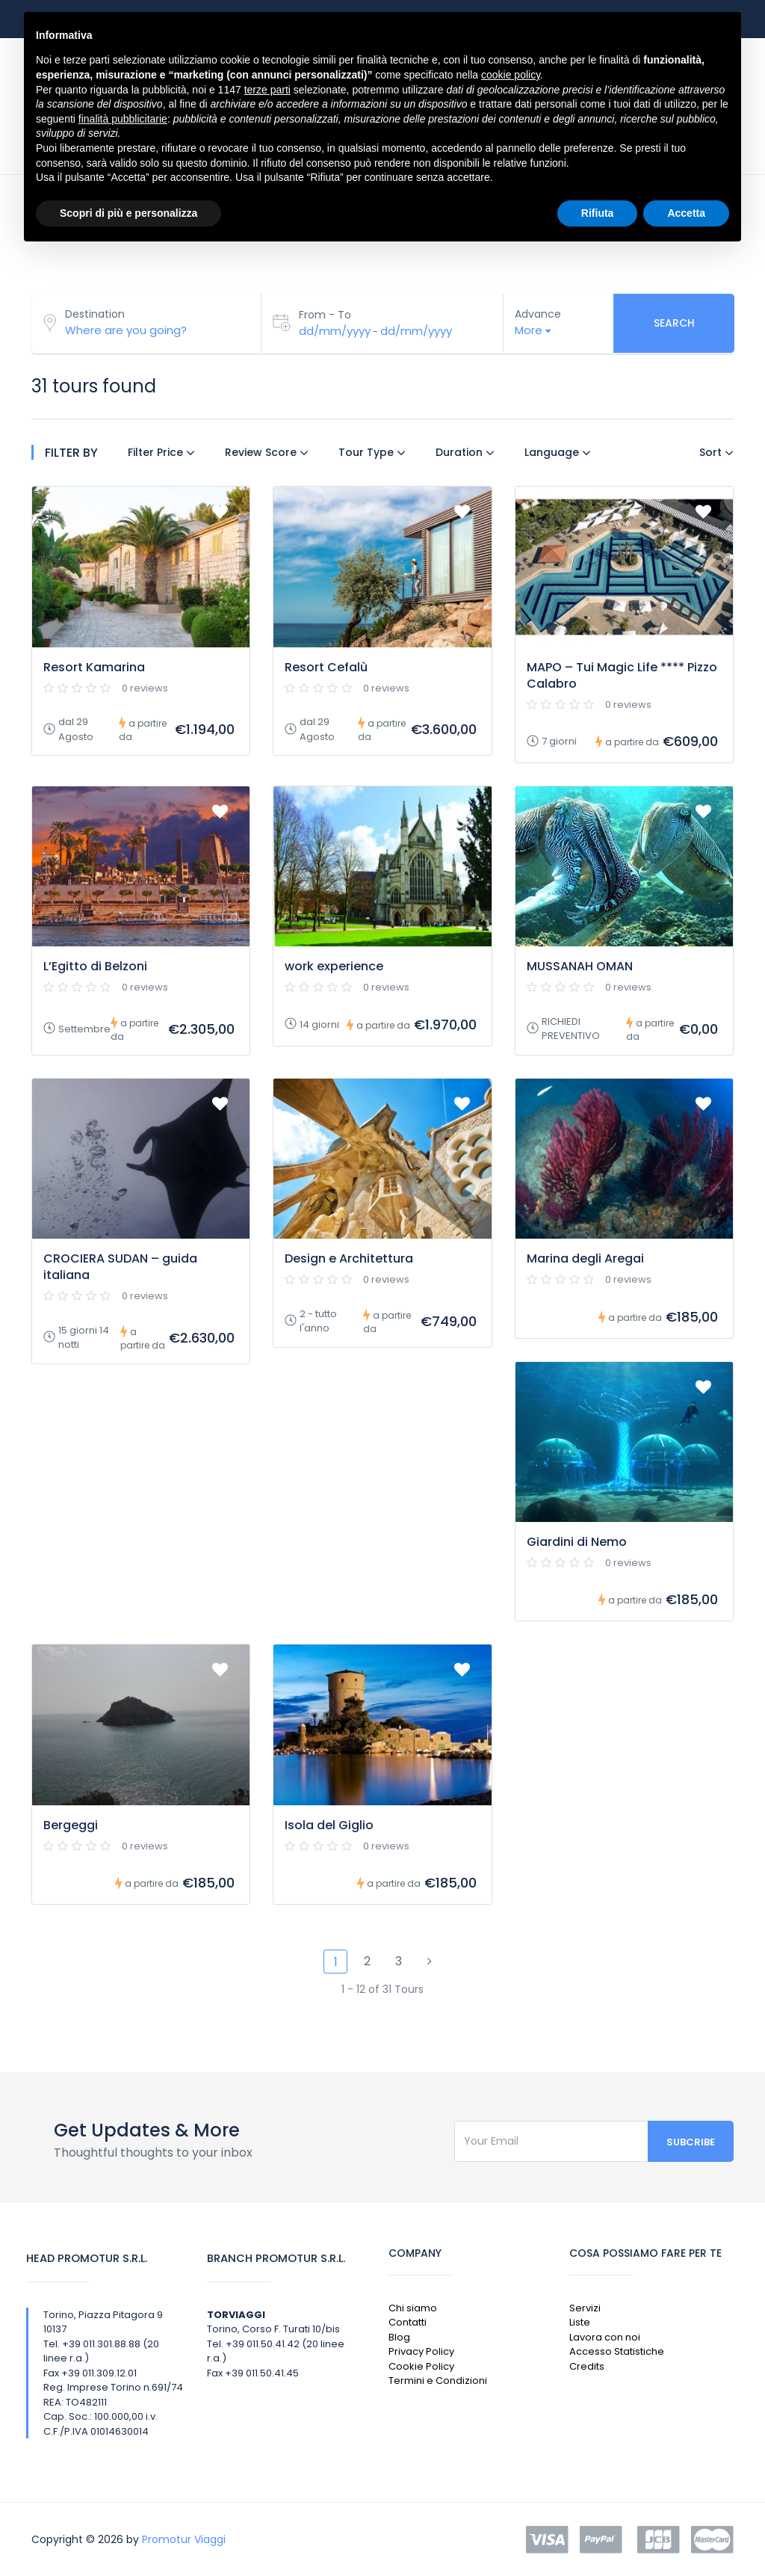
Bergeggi (70, 1825)
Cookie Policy (421, 2366)
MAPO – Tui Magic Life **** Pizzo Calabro (622, 675)
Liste (579, 2322)
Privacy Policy (421, 2351)
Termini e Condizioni (437, 2380)
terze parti (267, 90)
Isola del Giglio (329, 1825)
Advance (538, 313)
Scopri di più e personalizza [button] (128, 213)
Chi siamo (412, 2308)
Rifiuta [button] (597, 213)
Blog (399, 2337)
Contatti (407, 2322)
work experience (334, 966)
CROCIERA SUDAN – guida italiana (120, 1267)
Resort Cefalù (326, 667)
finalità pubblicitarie (122, 119)
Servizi (585, 2308)
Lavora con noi (604, 2337)
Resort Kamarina (94, 667)
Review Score (267, 452)
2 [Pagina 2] (367, 1961)
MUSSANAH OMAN (580, 966)
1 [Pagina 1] (336, 1961)
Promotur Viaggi (184, 2539)
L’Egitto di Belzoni (95, 966)
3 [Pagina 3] (398, 1961)
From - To (325, 314)
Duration (465, 452)
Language (557, 452)
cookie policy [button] (510, 75)
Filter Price (161, 452)
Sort (716, 452)
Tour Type (372, 452)
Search (674, 322)
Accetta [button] (686, 213)
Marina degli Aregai (585, 1258)
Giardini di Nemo (577, 1541)
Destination (95, 313)
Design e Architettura (349, 1258)
